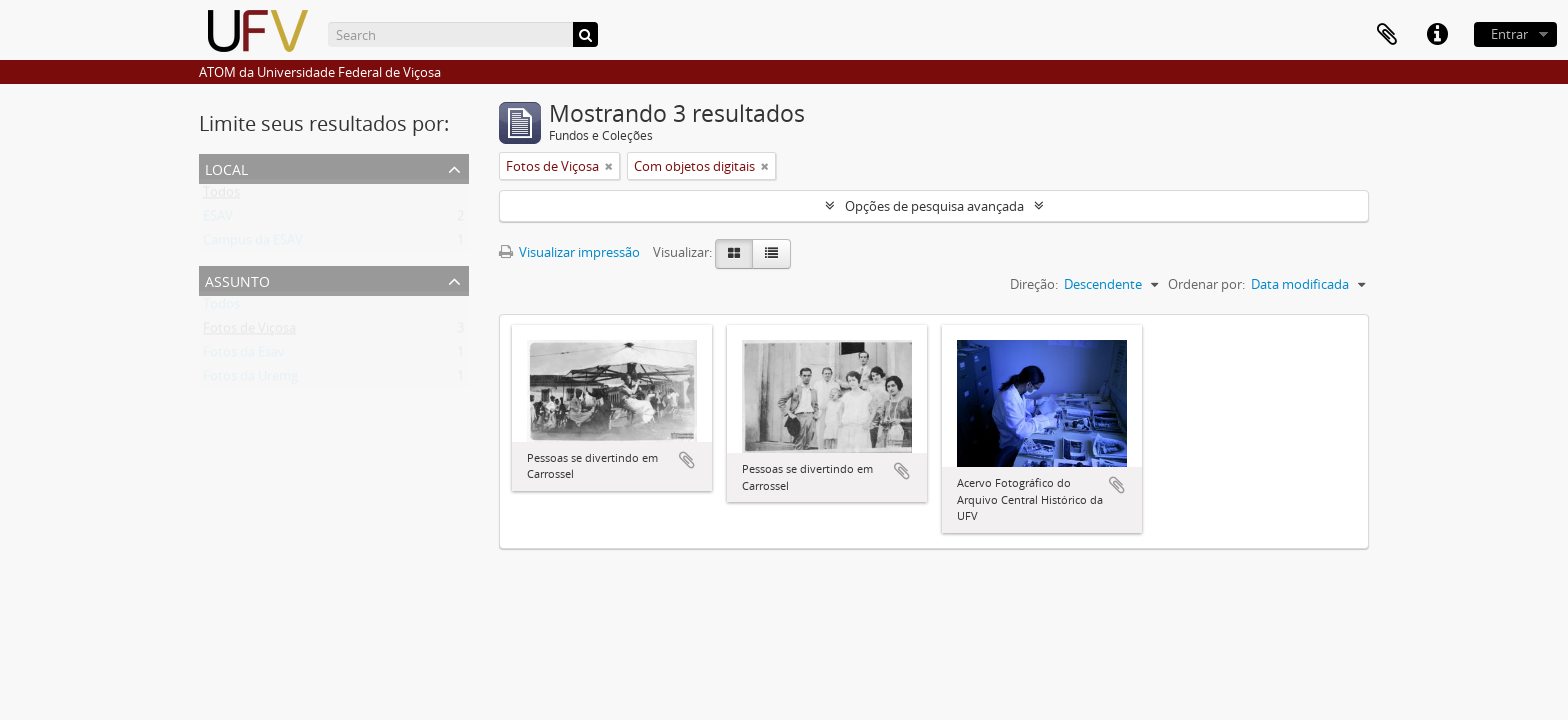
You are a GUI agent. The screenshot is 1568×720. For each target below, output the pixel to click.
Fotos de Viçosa (249, 332)
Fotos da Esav (244, 356)
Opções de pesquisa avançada (934, 206)
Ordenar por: (1206, 284)
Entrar (1509, 34)
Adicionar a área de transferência (687, 460)
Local (226, 167)
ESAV (218, 220)
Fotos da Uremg (250, 380)
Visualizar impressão (569, 252)
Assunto (237, 279)
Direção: (1034, 284)
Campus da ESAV (253, 244)
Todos (221, 196)
